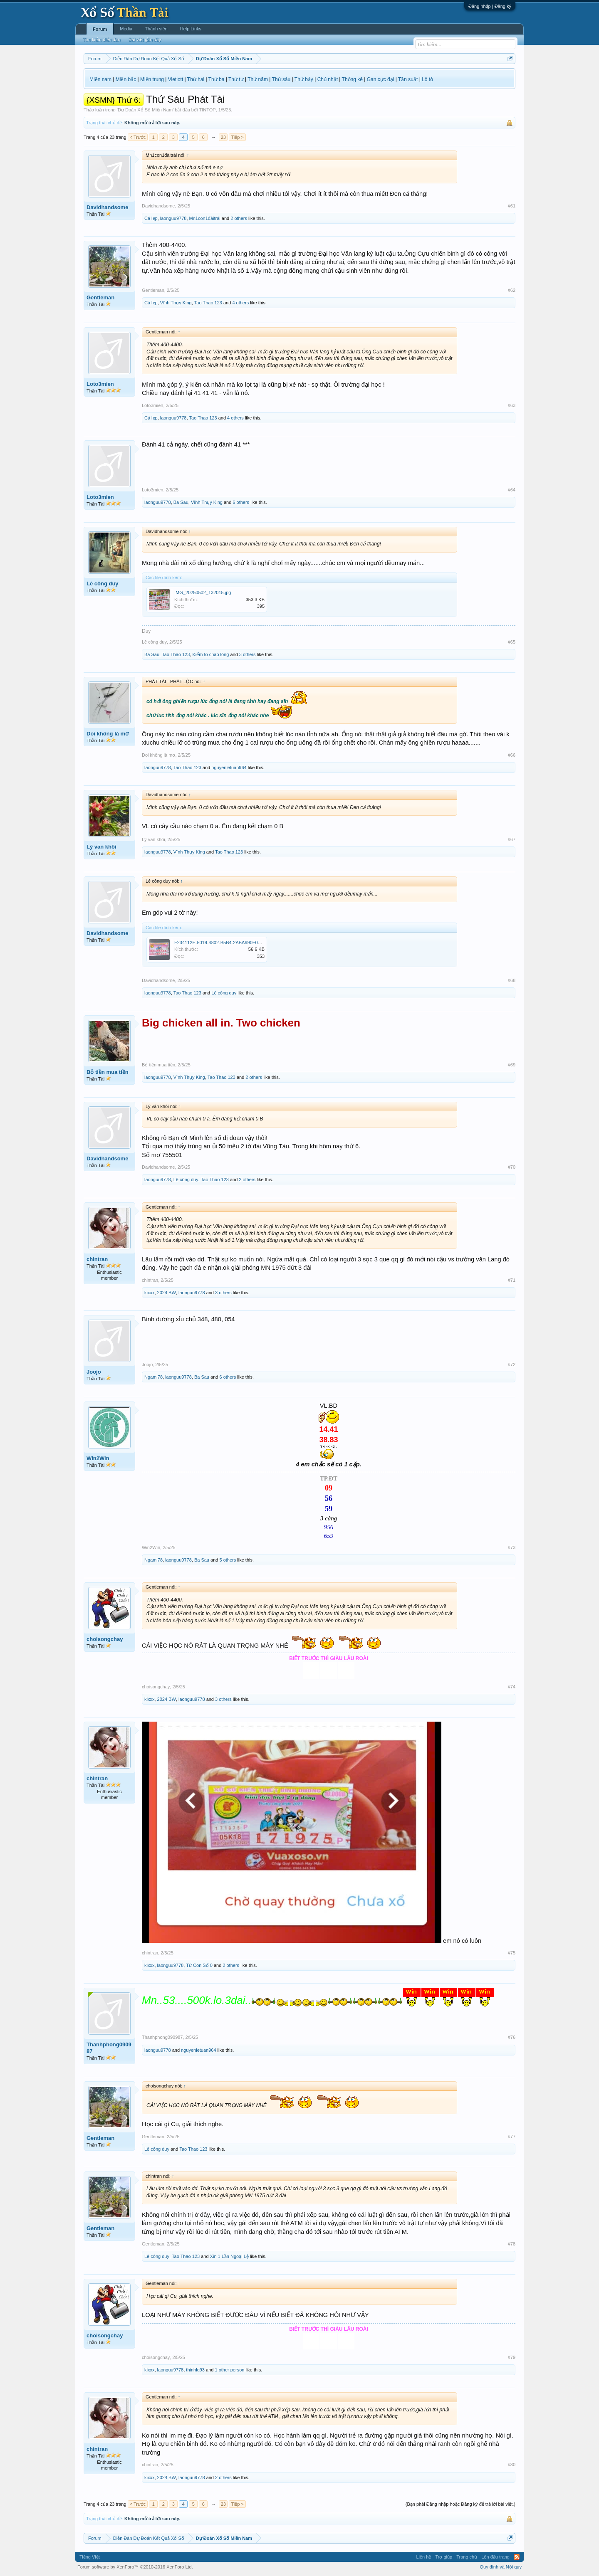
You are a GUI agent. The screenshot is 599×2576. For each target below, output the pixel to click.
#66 (511, 755)
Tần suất (408, 79)
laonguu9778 (173, 218)
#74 (511, 1686)
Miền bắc (126, 79)
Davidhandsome (107, 207)
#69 (511, 1064)
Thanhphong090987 (109, 2047)
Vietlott (175, 79)
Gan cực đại (380, 79)
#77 (511, 2136)
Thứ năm (258, 79)
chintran (97, 1259)
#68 (511, 980)
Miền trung (152, 79)
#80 (511, 2464)
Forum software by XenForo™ (135, 2566)
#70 (511, 1167)
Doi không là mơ (108, 733)
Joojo (94, 1372)
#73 (511, 1547)
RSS (517, 2557)
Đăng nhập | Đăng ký (489, 6)
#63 (511, 405)
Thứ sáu (281, 79)
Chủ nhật (327, 79)
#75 (511, 1952)
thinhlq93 (195, 2369)
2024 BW (166, 1292)
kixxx (149, 1292)
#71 (511, 1280)
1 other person (229, 2369)
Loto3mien (100, 384)
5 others (227, 1559)
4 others (240, 302)
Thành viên (156, 28)
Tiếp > (237, 137)
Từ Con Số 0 (199, 1965)
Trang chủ (466, 2556)
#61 (511, 205)
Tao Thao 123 (208, 302)
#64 (511, 489)
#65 (511, 641)
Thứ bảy (304, 79)
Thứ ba (216, 79)
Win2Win (98, 1458)
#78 (511, 2243)
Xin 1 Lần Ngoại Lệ (229, 2256)
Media (126, 28)
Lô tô (427, 79)
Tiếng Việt (89, 2556)
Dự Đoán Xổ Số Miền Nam (145, 109)
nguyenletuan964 (228, 767)
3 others (247, 654)
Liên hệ (423, 2556)
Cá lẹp (151, 218)
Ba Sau (180, 502)
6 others (241, 502)
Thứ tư (236, 79)
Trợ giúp (443, 2556)
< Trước (138, 137)
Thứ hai (195, 79)
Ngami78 (153, 1376)
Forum (100, 29)
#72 (511, 1364)
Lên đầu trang (495, 2556)
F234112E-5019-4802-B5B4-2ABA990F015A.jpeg (225, 942)
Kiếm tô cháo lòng (210, 654)
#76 (511, 2037)
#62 (511, 290)
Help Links (190, 28)
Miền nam (100, 79)
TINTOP (207, 109)
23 (223, 137)
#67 (511, 839)
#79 (511, 2357)
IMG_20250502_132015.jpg (202, 592)
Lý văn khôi (101, 847)
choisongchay (105, 1639)
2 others (238, 218)
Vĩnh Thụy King (176, 302)
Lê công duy (103, 583)
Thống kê (352, 79)
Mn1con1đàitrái (204, 218)
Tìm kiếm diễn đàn (101, 39)
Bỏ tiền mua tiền (108, 1072)
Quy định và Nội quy (501, 2566)
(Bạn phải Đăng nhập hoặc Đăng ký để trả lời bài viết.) (460, 2504)
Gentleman (100, 297)
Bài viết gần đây (145, 39)
